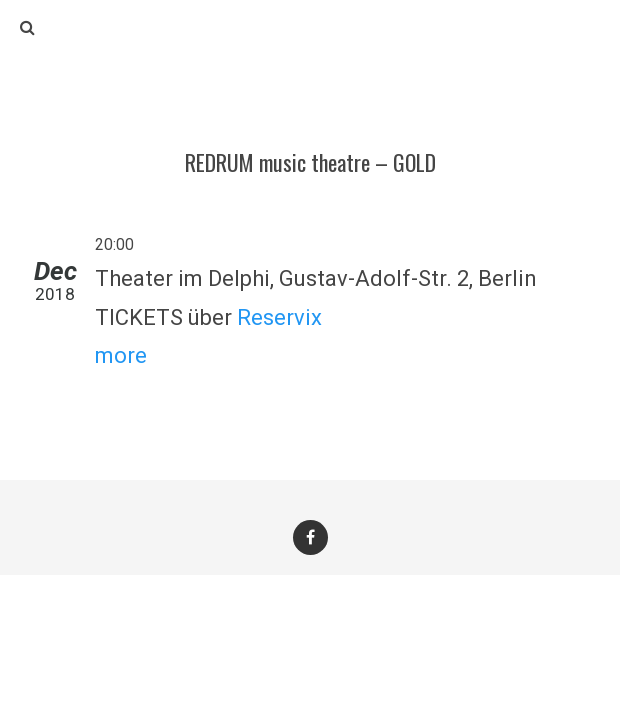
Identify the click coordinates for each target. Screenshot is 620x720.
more (121, 355)
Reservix (279, 317)
